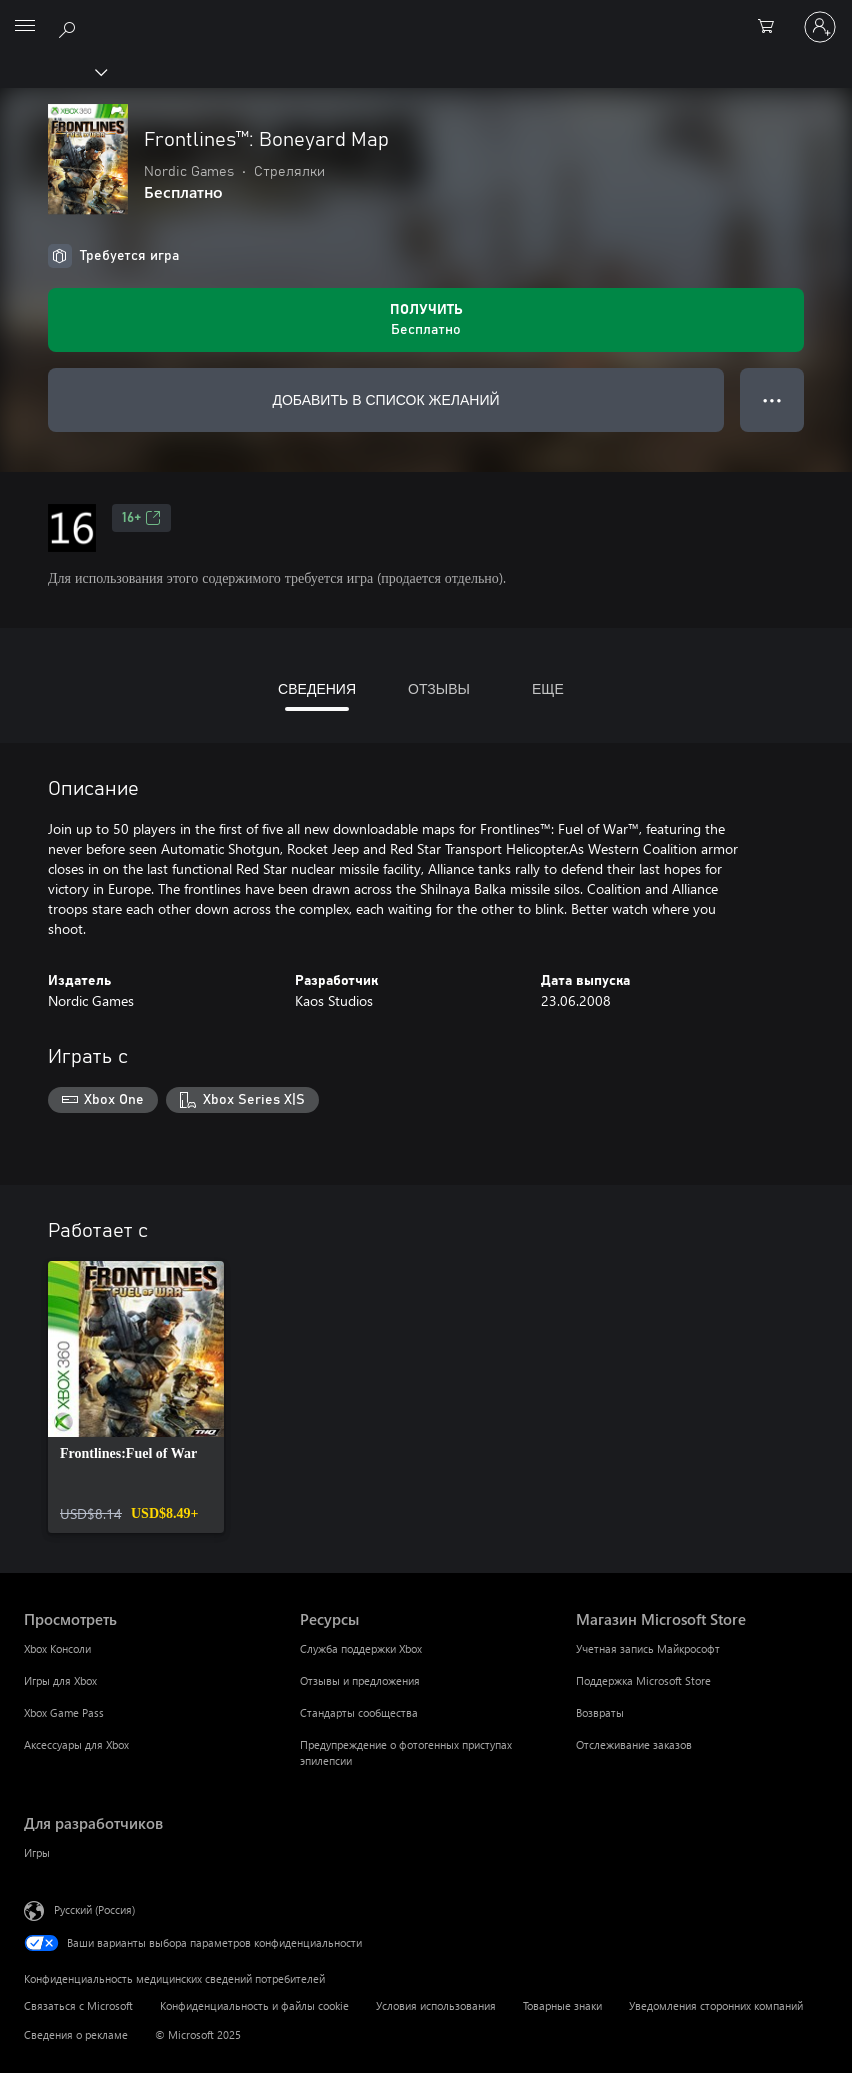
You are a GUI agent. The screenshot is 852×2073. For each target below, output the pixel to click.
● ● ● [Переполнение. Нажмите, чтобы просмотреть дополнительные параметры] (772, 399)
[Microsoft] (425, 15)
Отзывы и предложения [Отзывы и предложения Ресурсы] (360, 1680)
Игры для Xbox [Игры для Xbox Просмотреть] (60, 1680)
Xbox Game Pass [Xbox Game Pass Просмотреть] (64, 1712)
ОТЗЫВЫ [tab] (439, 688)
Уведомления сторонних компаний (716, 2005)
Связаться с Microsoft (78, 2005)
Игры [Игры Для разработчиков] (37, 1852)
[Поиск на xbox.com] (70, 26)
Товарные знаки (562, 2005)
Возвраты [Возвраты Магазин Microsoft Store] (600, 1712)
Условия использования (436, 2005)
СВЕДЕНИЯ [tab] (317, 688)
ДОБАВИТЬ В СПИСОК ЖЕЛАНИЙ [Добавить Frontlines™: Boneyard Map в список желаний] (385, 399)
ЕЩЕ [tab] (548, 688)
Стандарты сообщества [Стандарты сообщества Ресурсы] (359, 1712)
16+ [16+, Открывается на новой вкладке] (141, 518)
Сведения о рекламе (76, 2034)
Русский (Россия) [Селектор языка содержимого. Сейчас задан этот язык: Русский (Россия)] (94, 1908)
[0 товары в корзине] (772, 27)
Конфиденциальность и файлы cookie (254, 2005)
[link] (136, 1397)
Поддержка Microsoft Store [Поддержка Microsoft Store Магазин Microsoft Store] (643, 1680)
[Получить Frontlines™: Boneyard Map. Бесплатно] (426, 320)
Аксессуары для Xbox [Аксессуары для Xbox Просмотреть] (76, 1744)
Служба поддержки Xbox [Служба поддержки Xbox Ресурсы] (361, 1648)
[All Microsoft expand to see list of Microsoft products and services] (25, 27)
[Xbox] (52, 71)
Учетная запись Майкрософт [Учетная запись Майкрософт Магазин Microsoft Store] (648, 1648)
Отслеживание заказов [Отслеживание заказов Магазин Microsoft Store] (634, 1744)
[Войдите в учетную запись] (820, 27)
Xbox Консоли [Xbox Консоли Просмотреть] (57, 1648)
